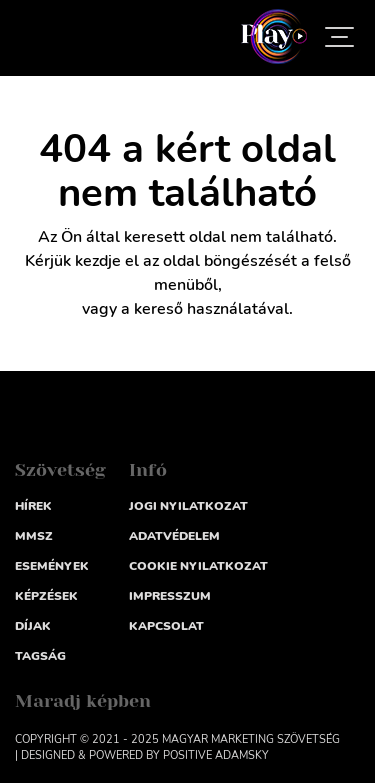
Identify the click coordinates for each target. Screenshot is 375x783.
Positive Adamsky (216, 755)
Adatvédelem (174, 536)
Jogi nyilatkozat (188, 506)
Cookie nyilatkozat (198, 566)
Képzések (46, 596)
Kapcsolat (166, 626)
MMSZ (34, 536)
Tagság (40, 656)
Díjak (33, 626)
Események (52, 566)
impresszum (170, 596)
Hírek (33, 506)
